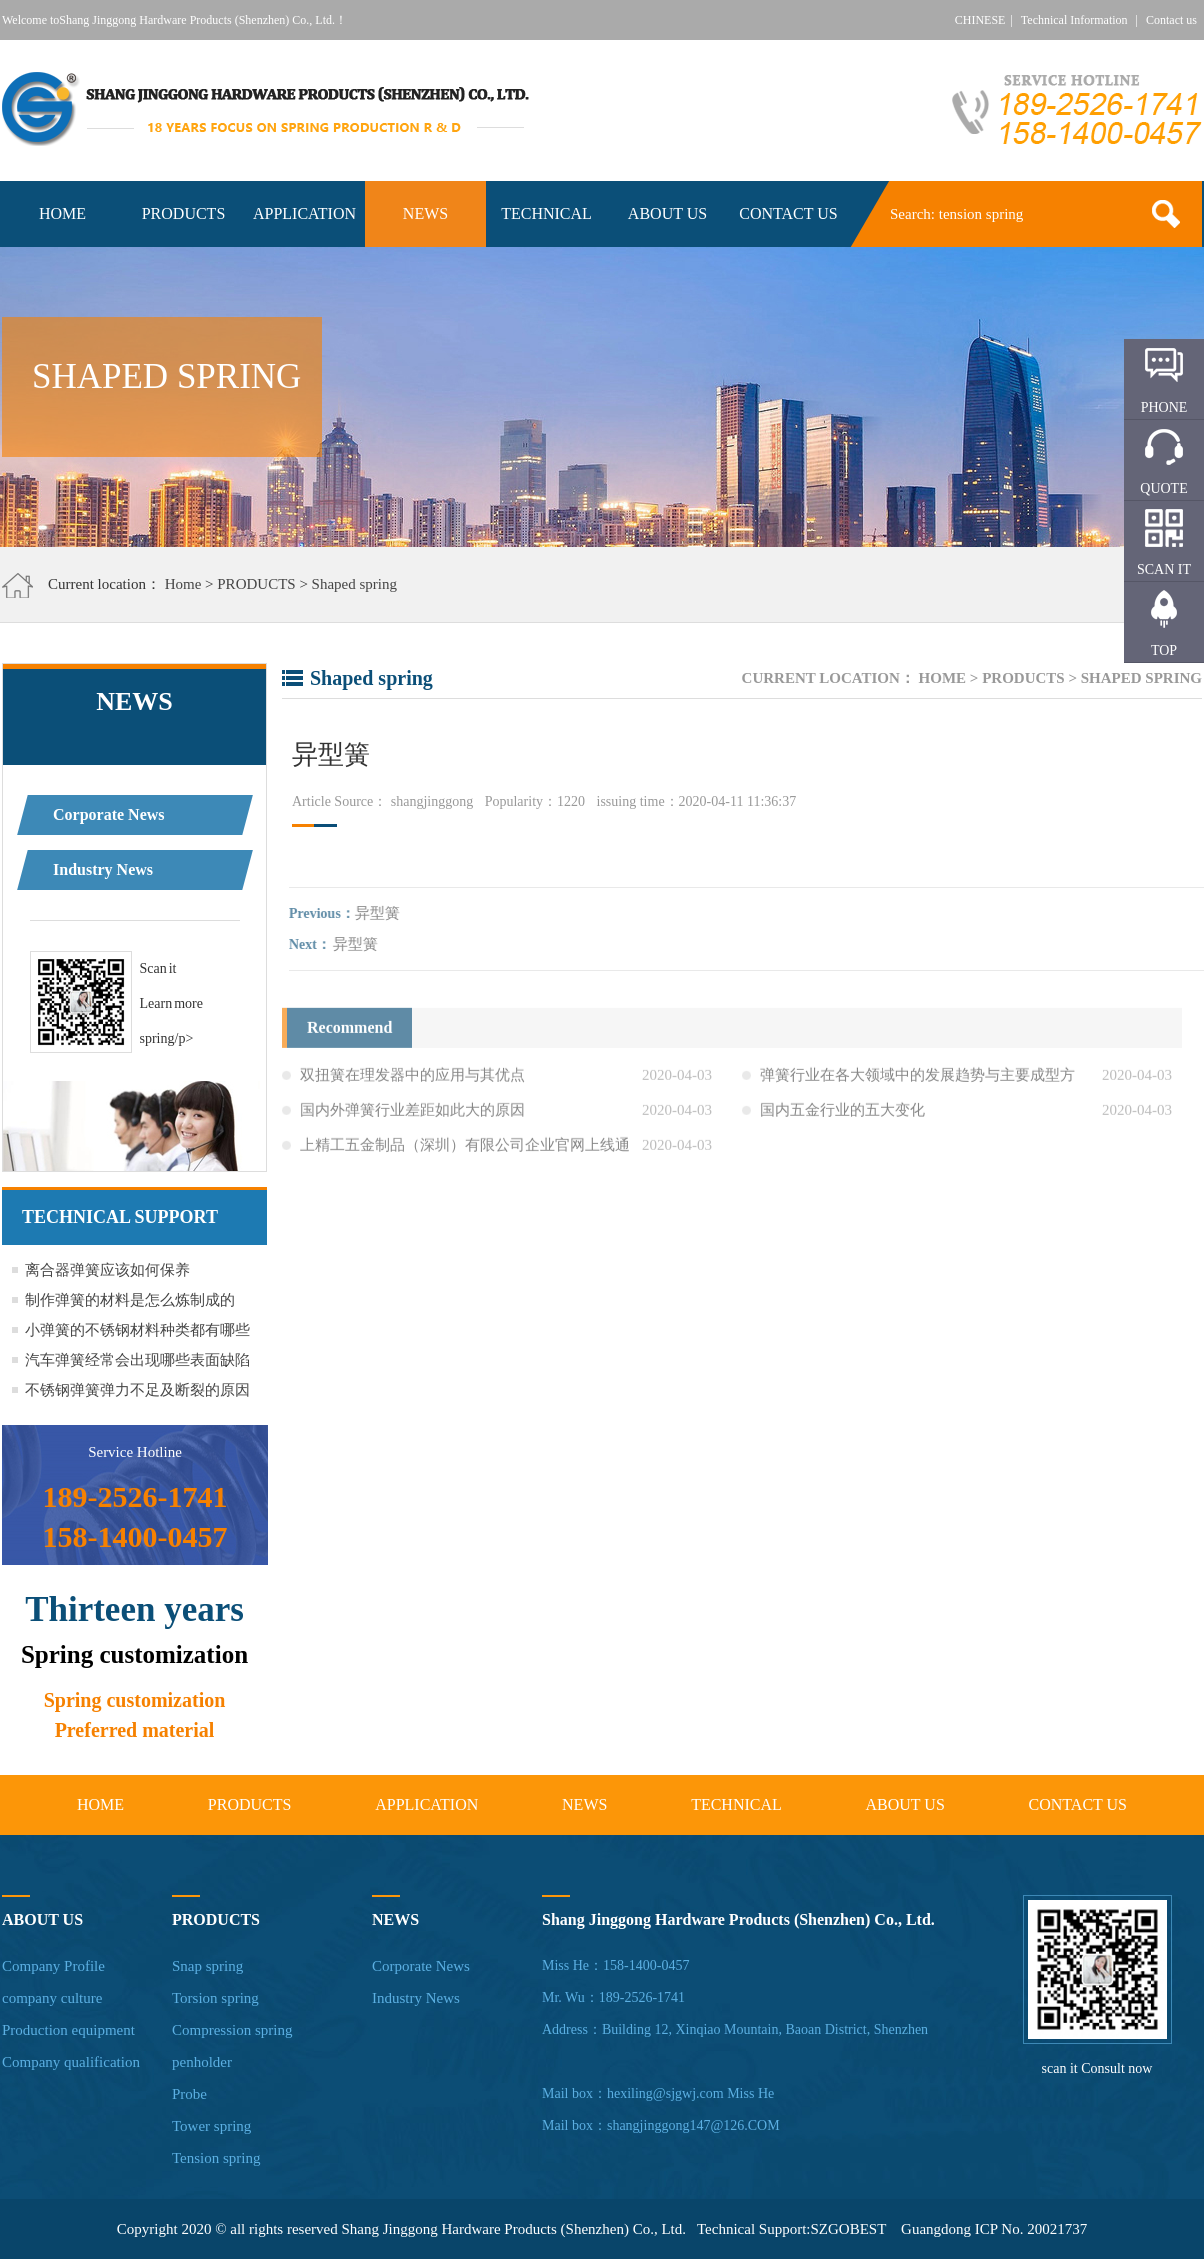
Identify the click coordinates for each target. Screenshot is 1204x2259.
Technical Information (1074, 20)
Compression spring (232, 2030)
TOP (1164, 650)
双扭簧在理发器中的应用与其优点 (412, 1079)
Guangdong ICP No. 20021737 (994, 2229)
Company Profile (53, 1966)
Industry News (103, 869)
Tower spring (211, 2126)
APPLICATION (304, 213)
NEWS (425, 213)
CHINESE (980, 20)
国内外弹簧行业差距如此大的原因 (412, 1114)
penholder (202, 2062)
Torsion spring (215, 1998)
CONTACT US (788, 213)
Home (183, 584)
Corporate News (109, 814)
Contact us (1171, 20)
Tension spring (216, 2158)
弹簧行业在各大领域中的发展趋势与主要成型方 (917, 1079)
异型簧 (381, 913)
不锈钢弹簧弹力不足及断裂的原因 (137, 1390)
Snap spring (207, 1966)
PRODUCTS (184, 213)
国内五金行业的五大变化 (842, 1114)
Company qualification (71, 2062)
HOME (62, 213)
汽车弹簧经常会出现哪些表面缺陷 (137, 1360)
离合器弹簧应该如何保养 (107, 1270)
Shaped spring (354, 584)
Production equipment (68, 2030)
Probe (189, 2094)
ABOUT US (667, 213)
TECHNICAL (546, 213)
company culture (52, 1998)
